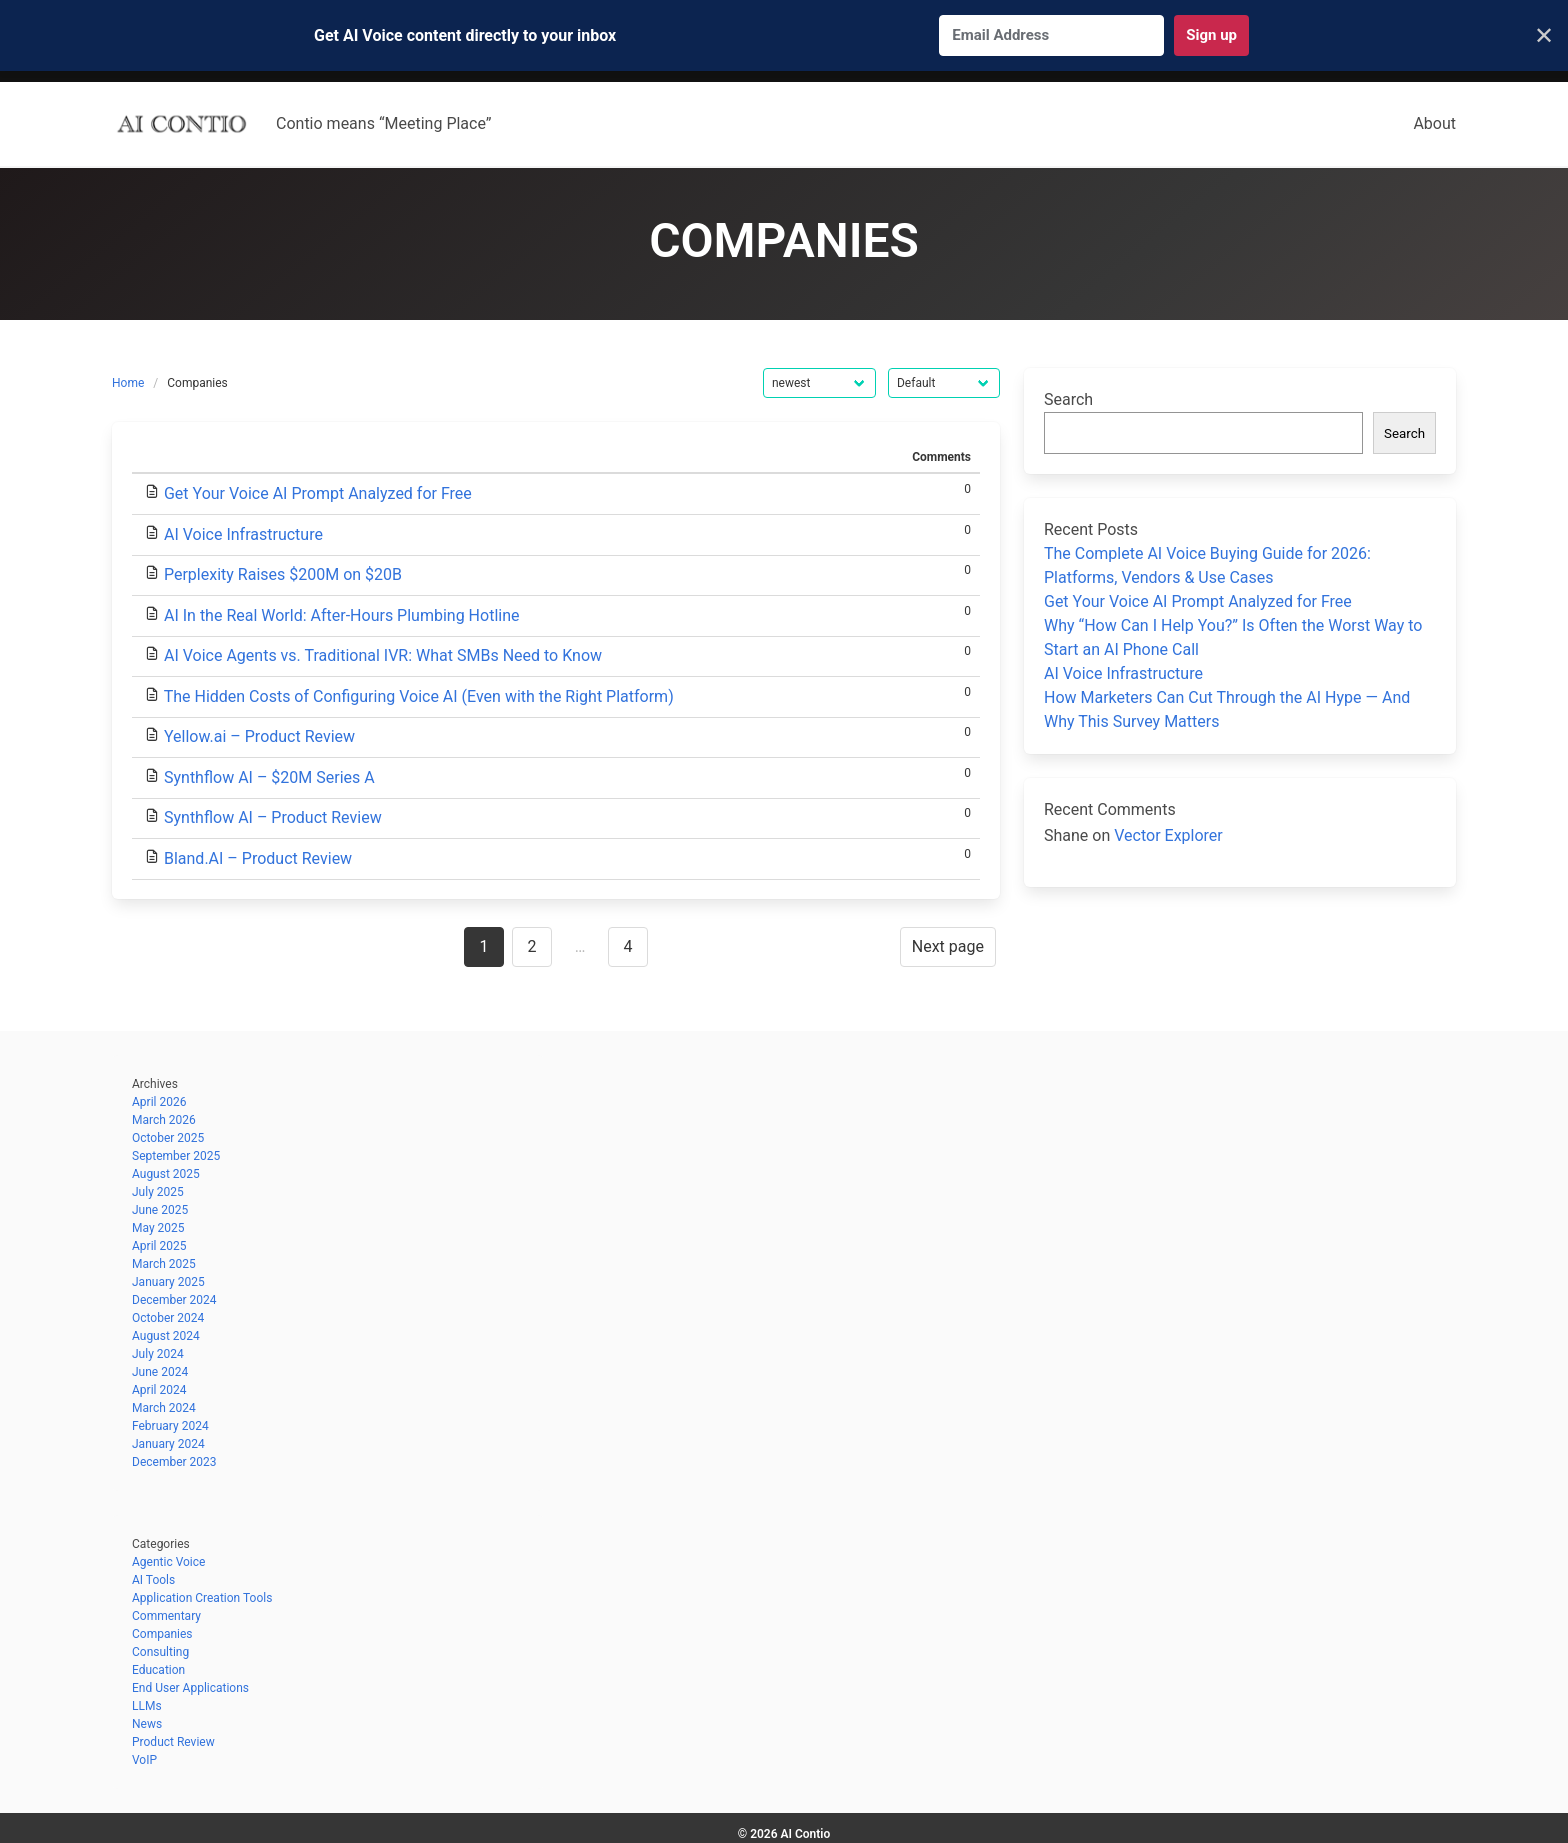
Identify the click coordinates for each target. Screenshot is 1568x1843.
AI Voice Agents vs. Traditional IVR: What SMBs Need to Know (383, 655)
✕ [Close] (1544, 36)
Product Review (173, 1742)
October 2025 (168, 1138)
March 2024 (164, 1408)
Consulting (160, 1652)
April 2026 (159, 1102)
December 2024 (174, 1300)
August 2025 (166, 1174)
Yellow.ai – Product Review (259, 736)
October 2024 (168, 1318)
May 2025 (158, 1228)
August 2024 (166, 1336)
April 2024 (159, 1390)
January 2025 (168, 1282)
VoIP (144, 1760)
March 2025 (164, 1264)
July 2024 (158, 1354)
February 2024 (170, 1426)
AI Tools (153, 1580)
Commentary (166, 1616)
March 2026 (164, 1120)
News (147, 1724)
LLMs (147, 1706)
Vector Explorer (1168, 835)
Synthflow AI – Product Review (273, 817)
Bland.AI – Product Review (258, 858)
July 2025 (158, 1192)
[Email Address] (1051, 35)
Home (128, 383)
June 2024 (160, 1372)
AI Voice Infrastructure (243, 534)
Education (158, 1670)
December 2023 (174, 1462)
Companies (162, 1634)
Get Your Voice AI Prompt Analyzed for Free (318, 493)
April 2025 (159, 1246)
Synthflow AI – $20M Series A (269, 777)
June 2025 (160, 1210)
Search (1068, 399)
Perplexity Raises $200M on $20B (283, 574)
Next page (948, 946)
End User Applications (190, 1688)
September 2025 (176, 1156)
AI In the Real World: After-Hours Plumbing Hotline (342, 615)
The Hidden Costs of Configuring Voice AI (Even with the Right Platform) (419, 696)
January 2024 (168, 1444)
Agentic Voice (168, 1562)
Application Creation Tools (202, 1598)
